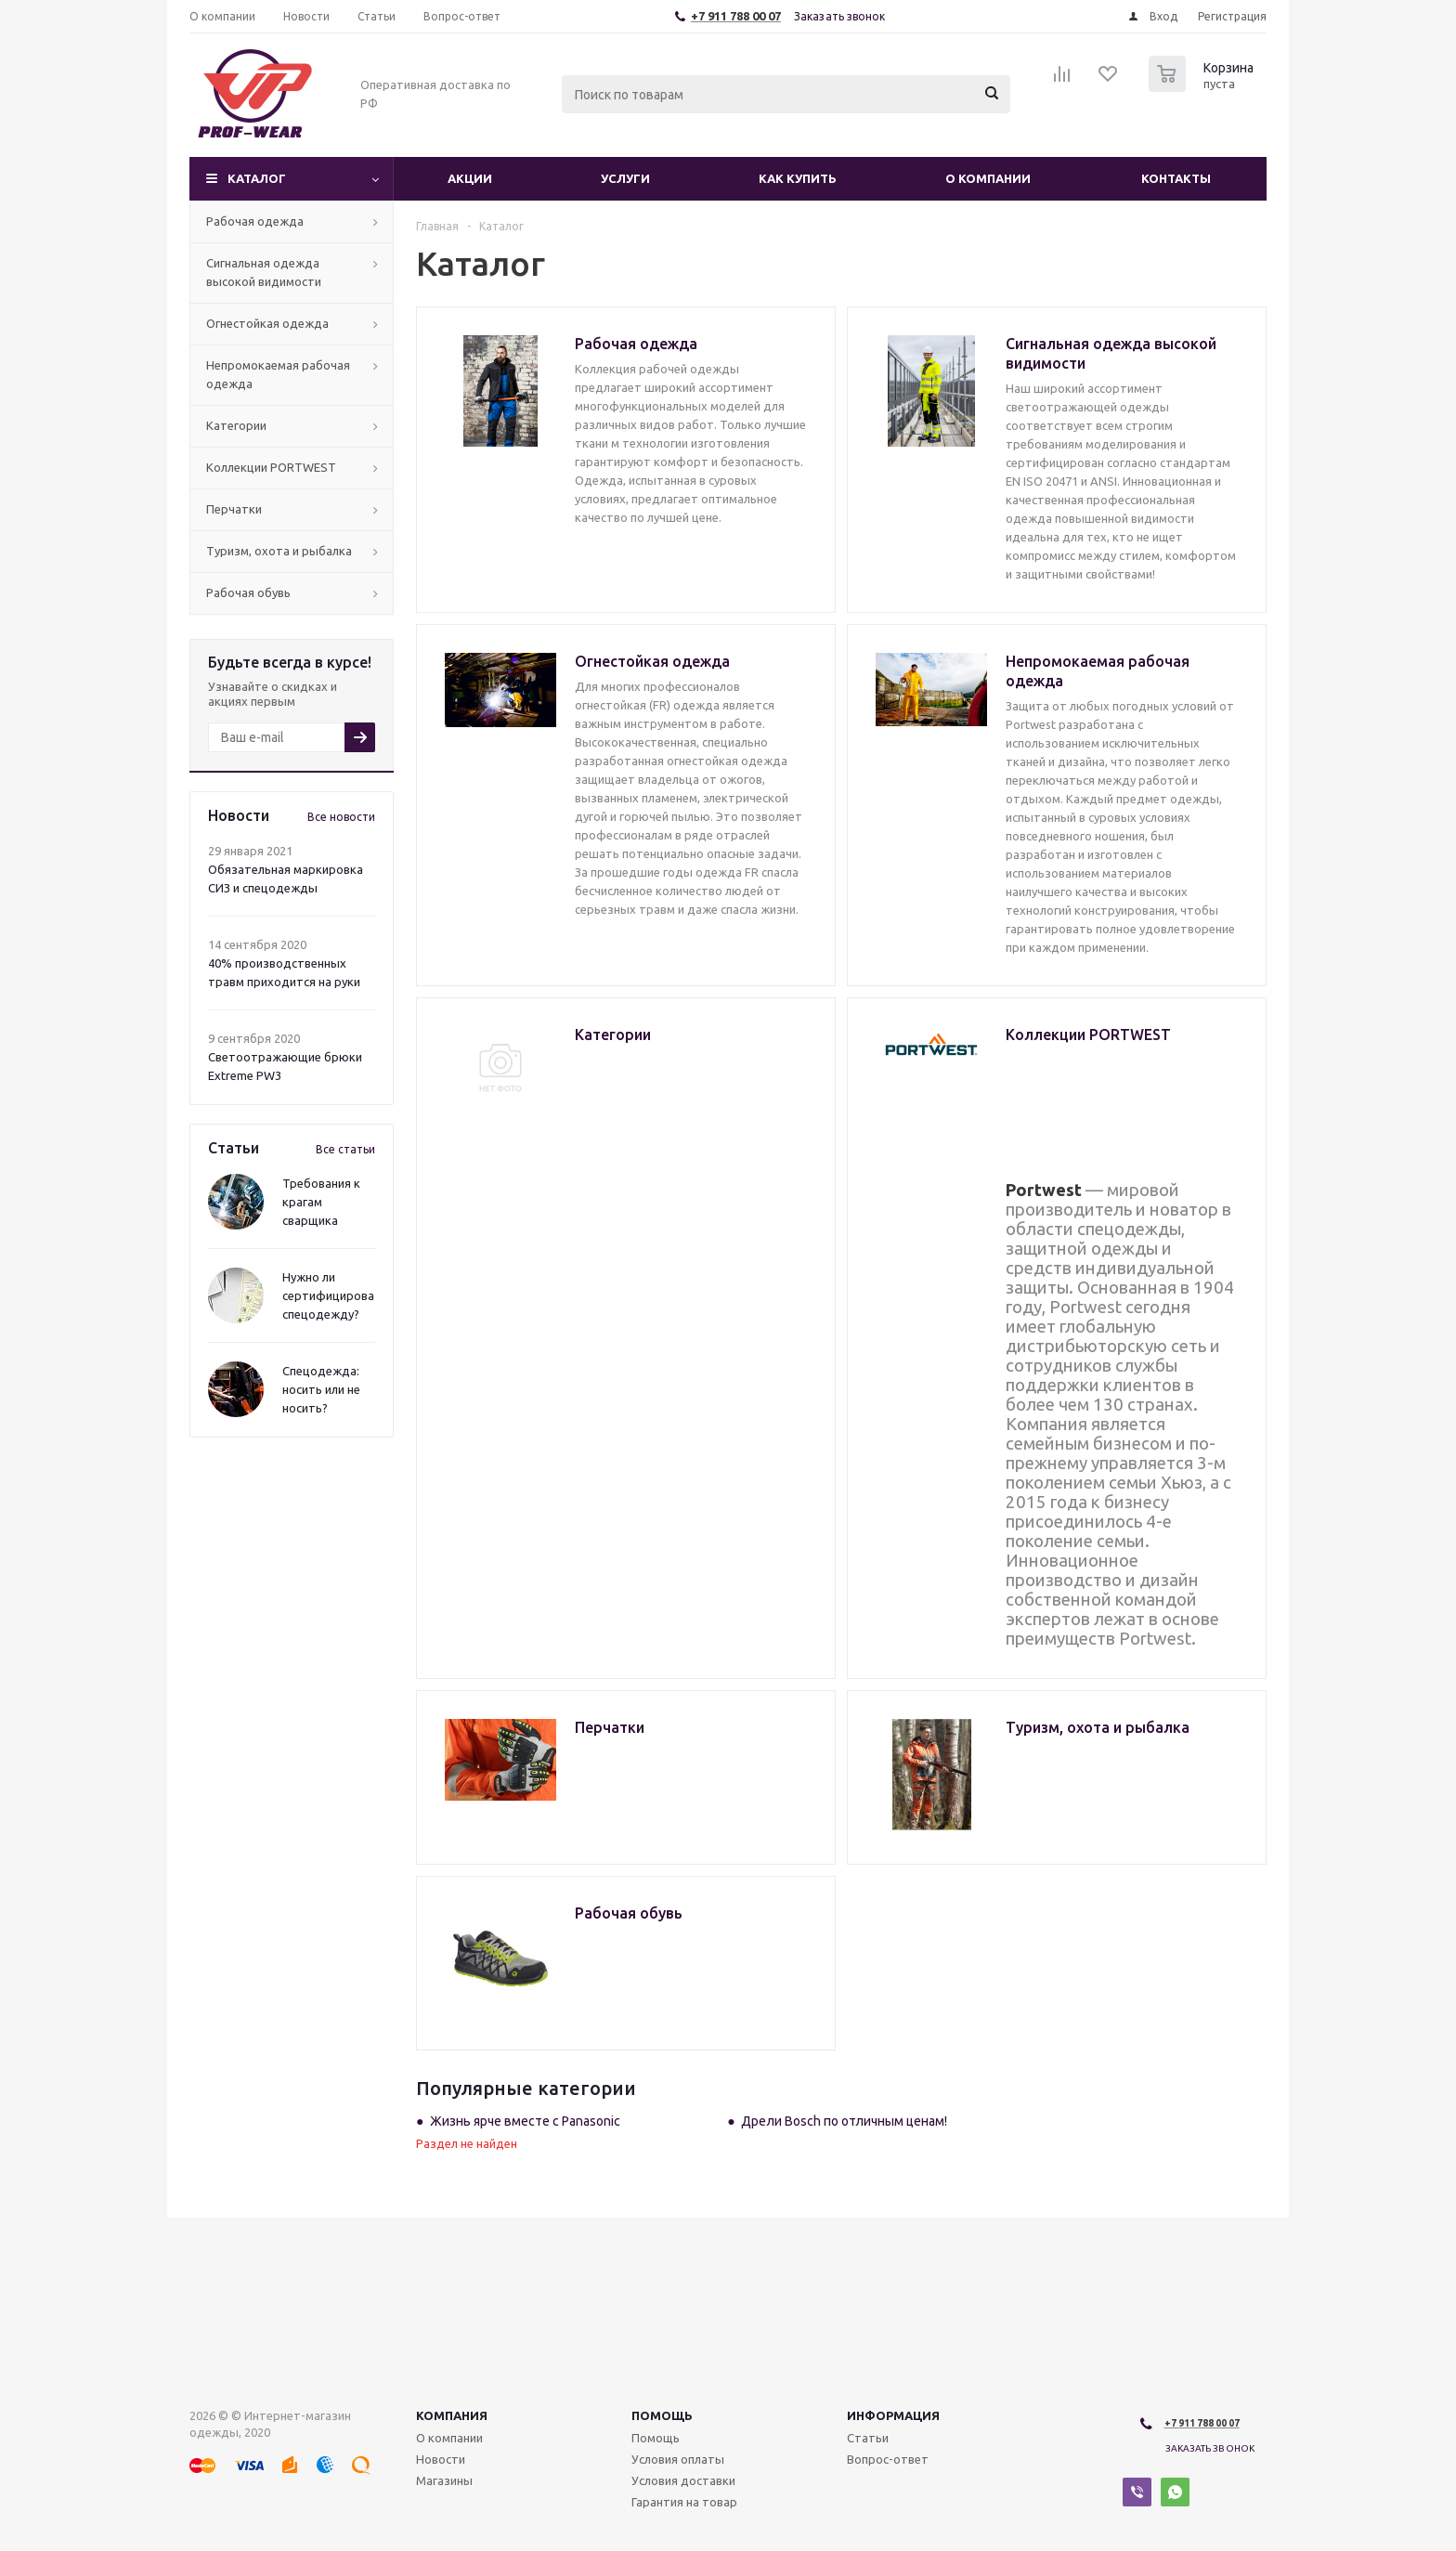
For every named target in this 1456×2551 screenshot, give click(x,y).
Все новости (341, 817)
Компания (452, 2415)
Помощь (662, 2415)
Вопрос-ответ (888, 2459)
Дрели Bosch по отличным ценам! (844, 2121)
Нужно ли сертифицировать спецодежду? (335, 1295)
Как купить (798, 178)
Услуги (625, 178)
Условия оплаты (677, 2459)
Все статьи (345, 1149)
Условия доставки (683, 2480)
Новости (440, 2459)
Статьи (868, 2437)
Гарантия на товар (684, 2501)
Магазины (444, 2480)
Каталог (257, 178)
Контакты (1176, 178)
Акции (470, 178)
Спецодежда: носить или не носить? (321, 1389)
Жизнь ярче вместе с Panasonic (525, 2121)
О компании (988, 178)
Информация (893, 2415)
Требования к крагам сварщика (321, 1202)
